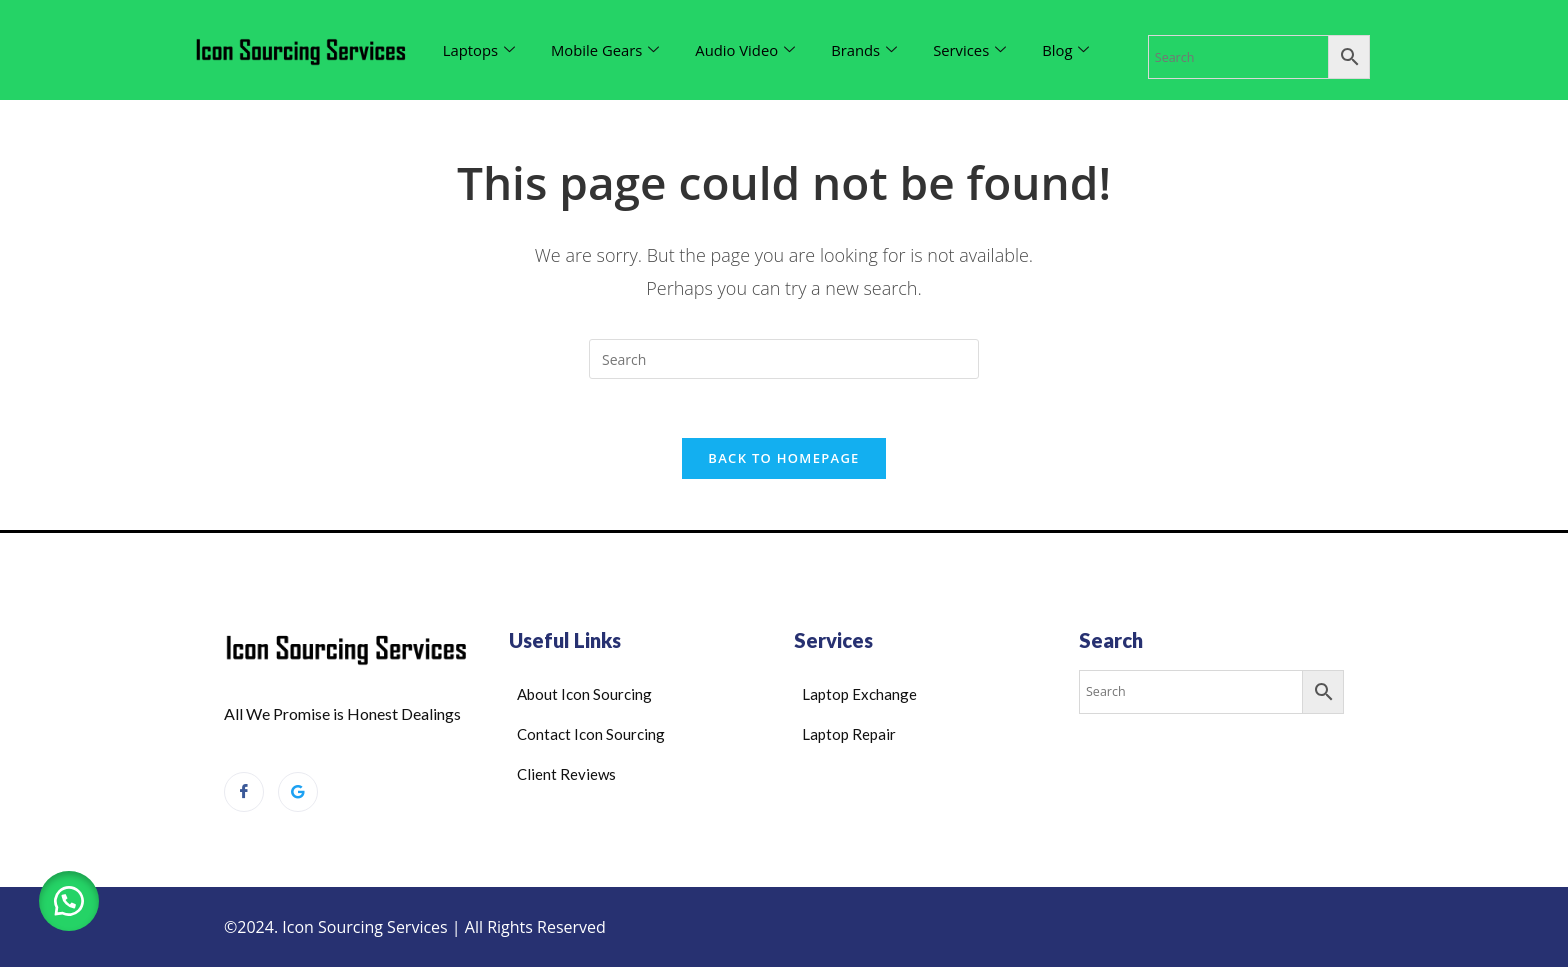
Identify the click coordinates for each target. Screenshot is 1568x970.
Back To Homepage (783, 460)
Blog (1071, 50)
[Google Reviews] (298, 794)
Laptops (479, 50)
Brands (867, 50)
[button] (70, 900)
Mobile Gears (607, 50)
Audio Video (747, 50)
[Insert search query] (784, 359)
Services (974, 50)
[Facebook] (244, 794)
